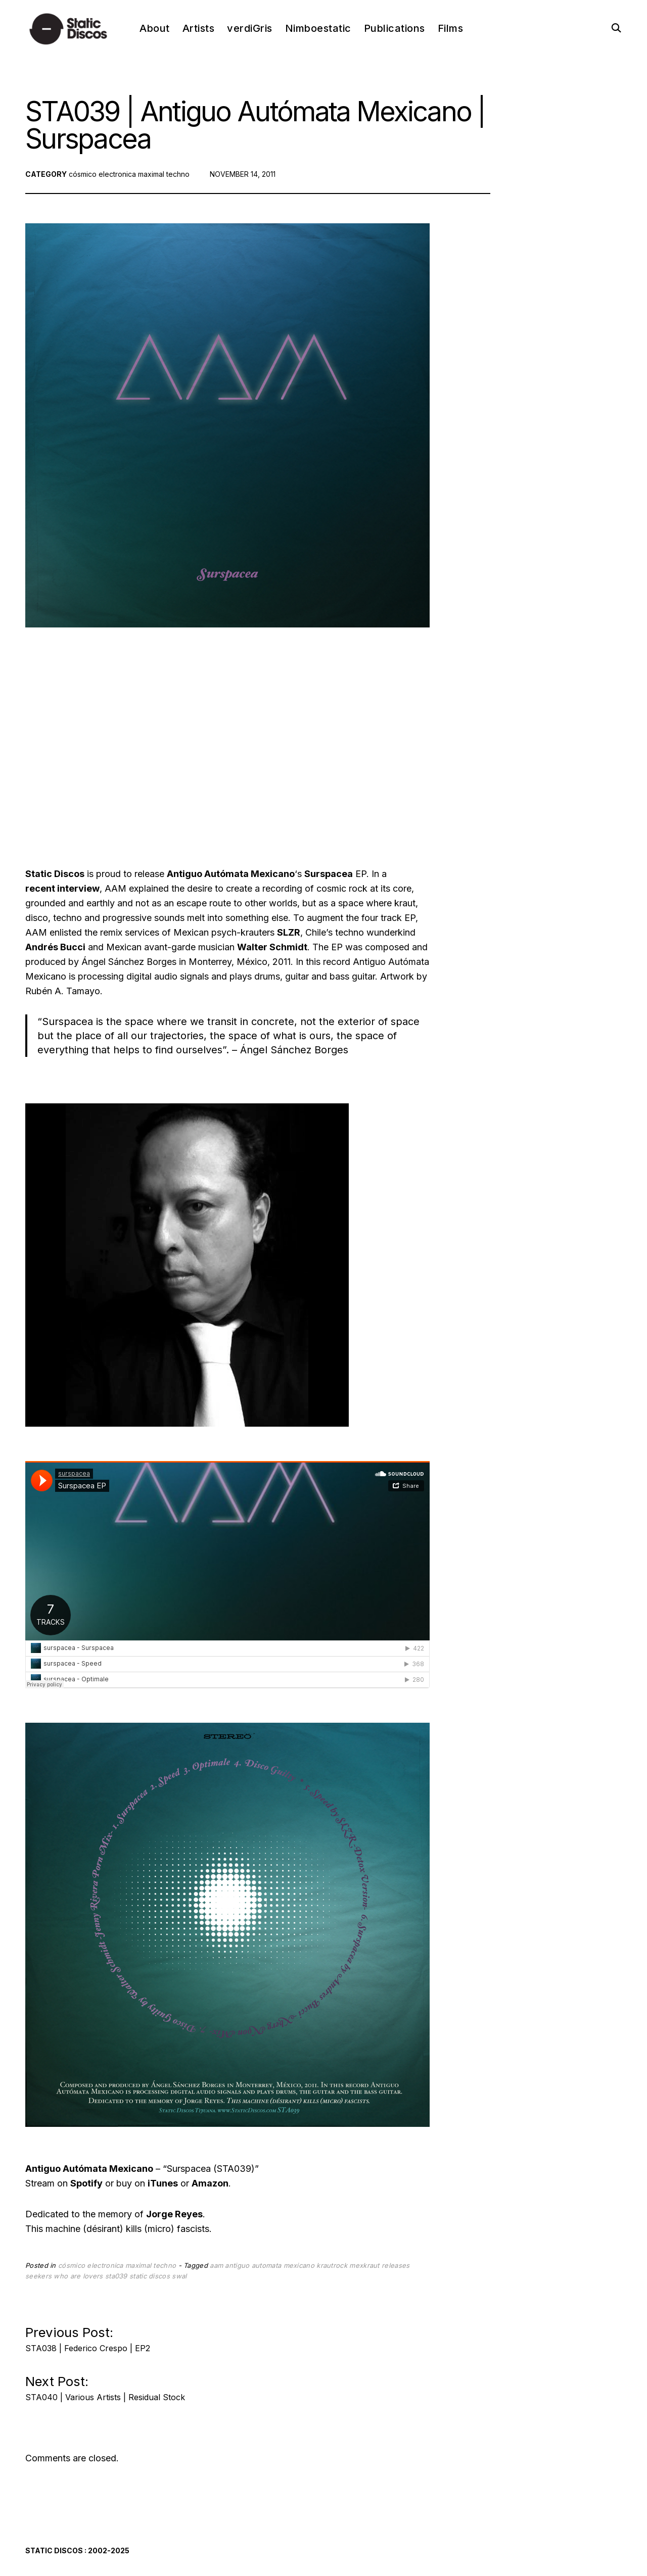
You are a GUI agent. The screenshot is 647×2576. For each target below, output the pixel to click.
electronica (117, 174)
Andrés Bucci (55, 947)
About (155, 28)
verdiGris (249, 28)
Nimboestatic (318, 28)
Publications (394, 28)
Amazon (210, 2183)
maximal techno (164, 174)
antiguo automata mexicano (269, 2265)
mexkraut (364, 2265)
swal (179, 2276)
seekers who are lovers (64, 2276)
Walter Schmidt (272, 947)
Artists (198, 28)
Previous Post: (87, 2336)
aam (216, 2265)
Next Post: (105, 2385)
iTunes (163, 2183)
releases (395, 2265)
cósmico (83, 174)
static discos (149, 2276)
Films (451, 28)
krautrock (331, 2265)
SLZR (288, 932)
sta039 (116, 2276)
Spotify (86, 2183)
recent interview (62, 888)
